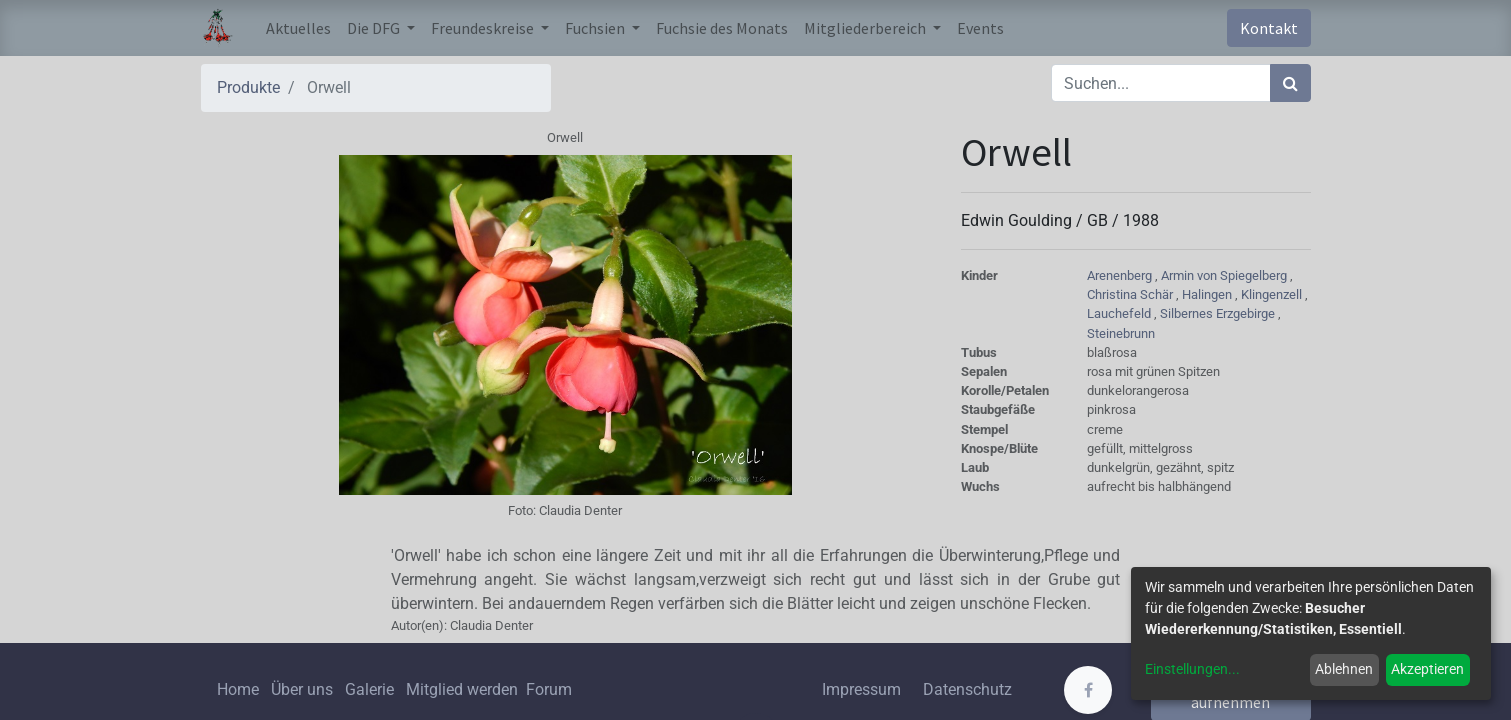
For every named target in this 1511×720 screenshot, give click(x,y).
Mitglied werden (464, 689)
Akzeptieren (1427, 669)
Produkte (248, 87)
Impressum (861, 689)
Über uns (302, 689)
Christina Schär (1131, 294)
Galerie (369, 689)
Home (238, 689)
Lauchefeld (1120, 313)
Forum (549, 689)
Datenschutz (967, 689)
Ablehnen (1344, 669)
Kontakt (1269, 28)
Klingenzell (1273, 294)
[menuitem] (298, 28)
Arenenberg (1121, 275)
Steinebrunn (1121, 333)
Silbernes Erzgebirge (1219, 313)
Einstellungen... (1192, 669)
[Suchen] (1290, 83)
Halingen (1208, 294)
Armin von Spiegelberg (1225, 275)
